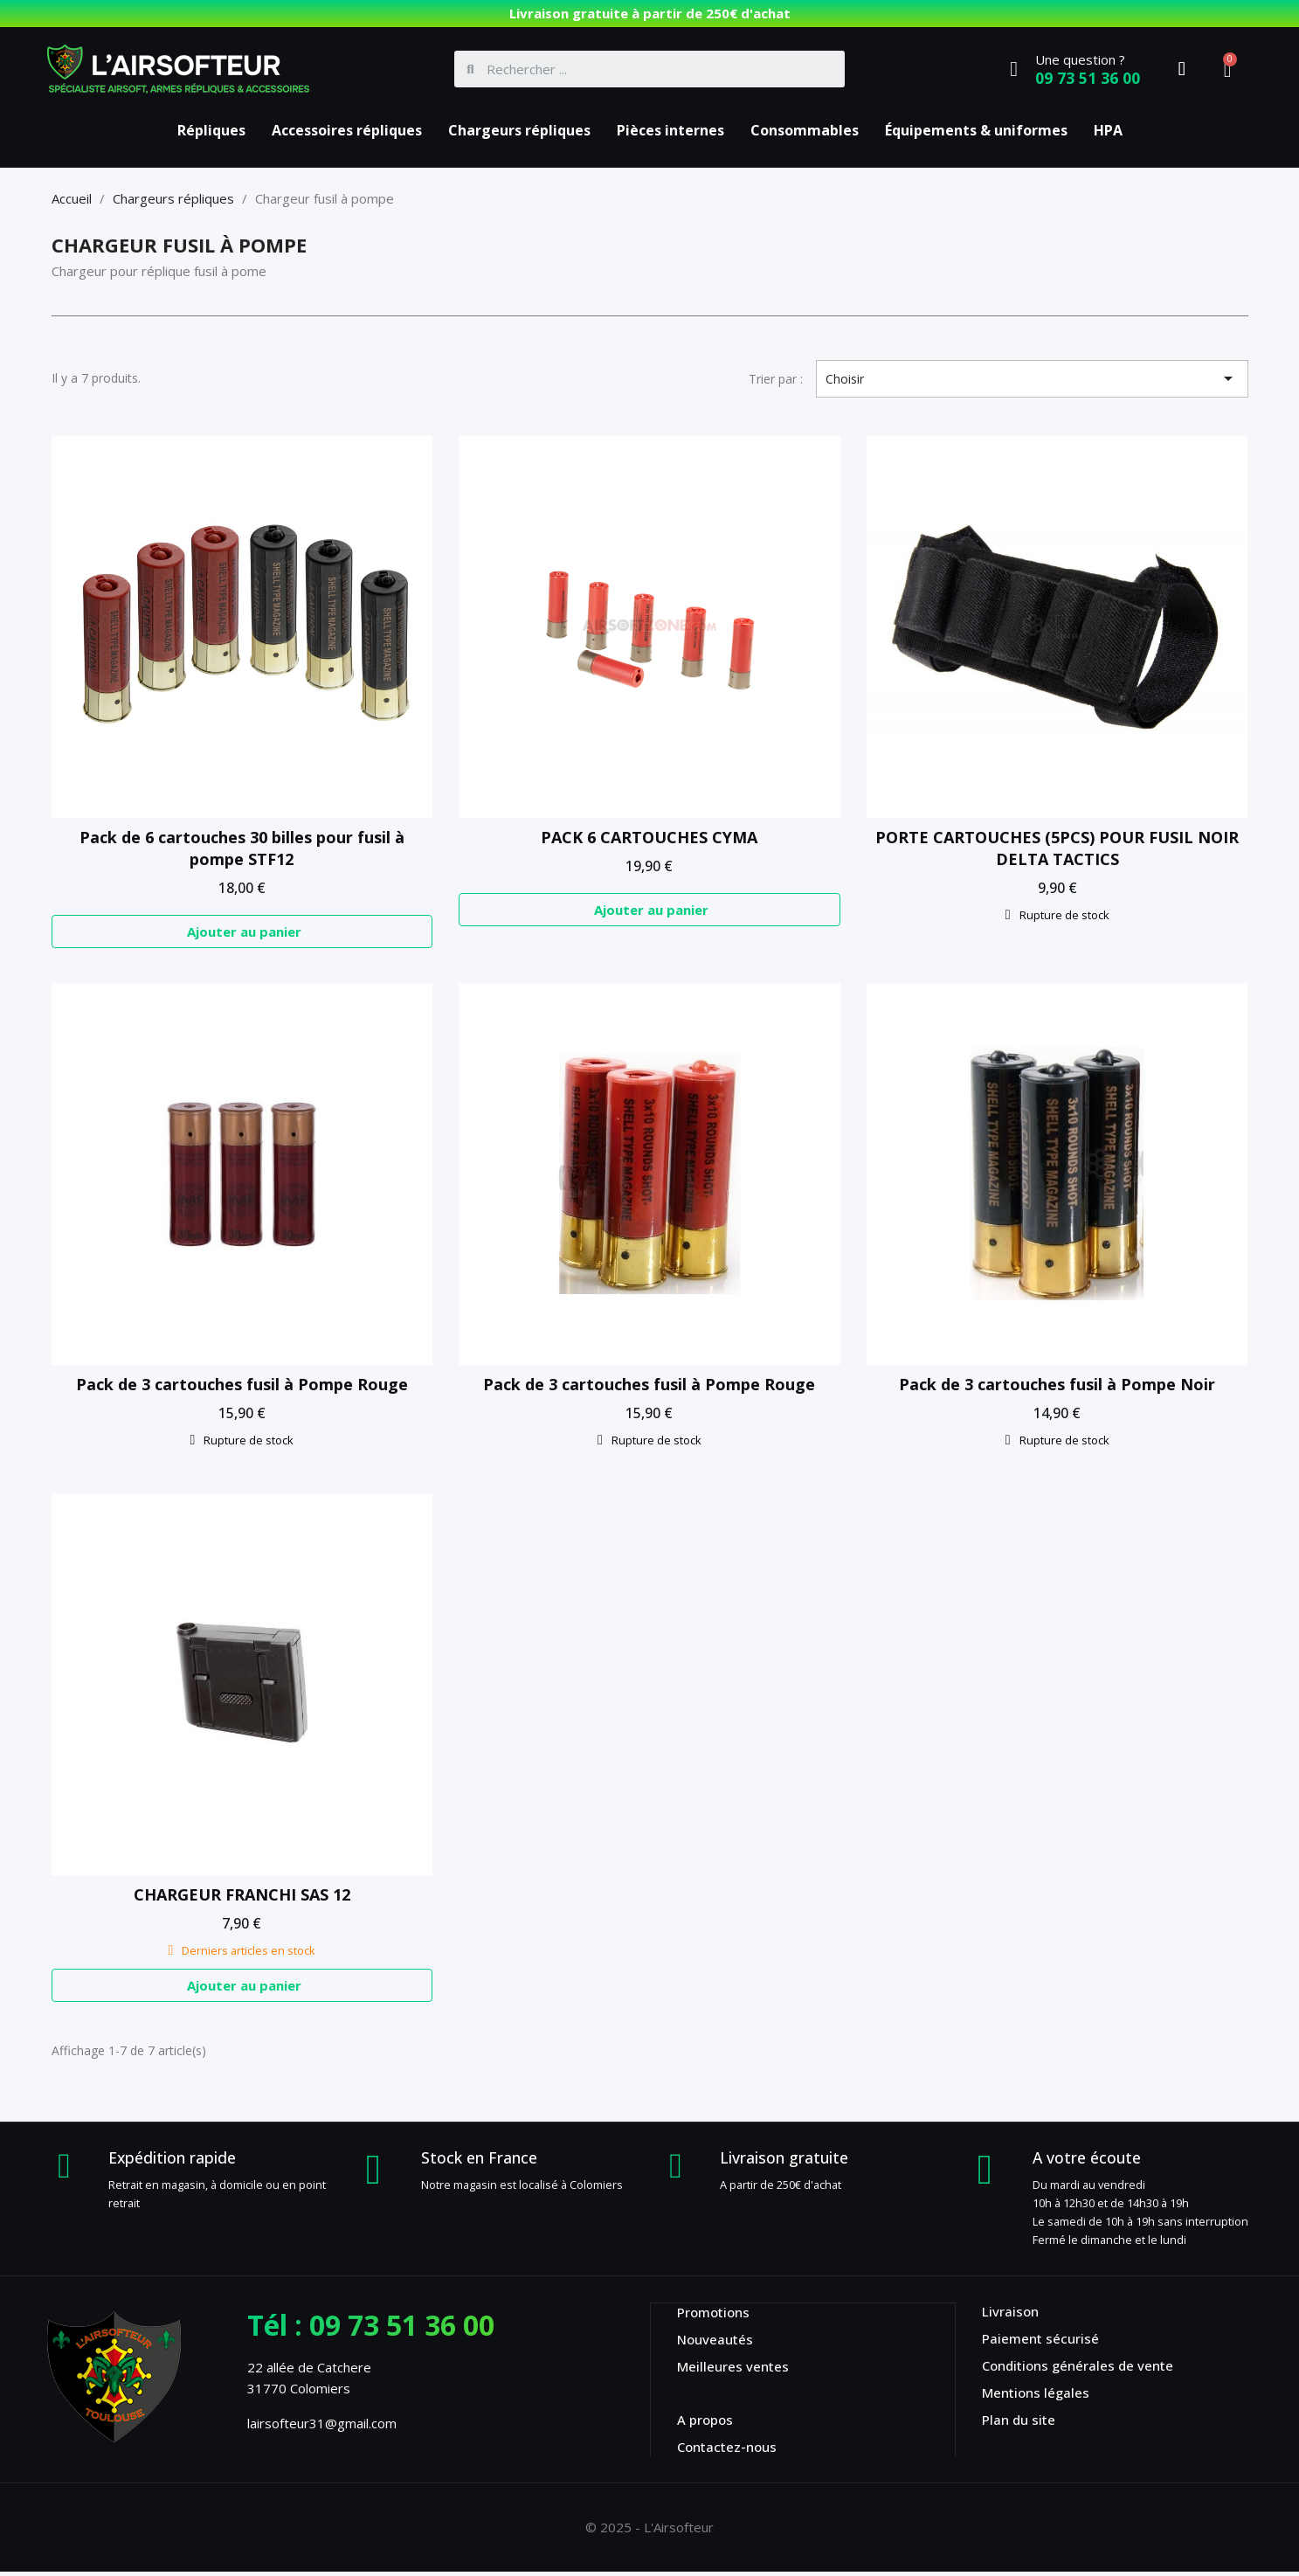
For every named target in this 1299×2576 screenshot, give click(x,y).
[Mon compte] (1182, 69)
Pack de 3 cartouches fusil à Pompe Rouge (242, 1386)
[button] (242, 933)
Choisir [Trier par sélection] (1032, 378)
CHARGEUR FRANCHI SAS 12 (242, 1897)
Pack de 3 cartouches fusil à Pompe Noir (1057, 1386)
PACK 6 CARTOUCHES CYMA (649, 837)
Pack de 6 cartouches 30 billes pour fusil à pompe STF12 (241, 848)
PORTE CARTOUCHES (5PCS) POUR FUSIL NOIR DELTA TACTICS (1057, 848)
